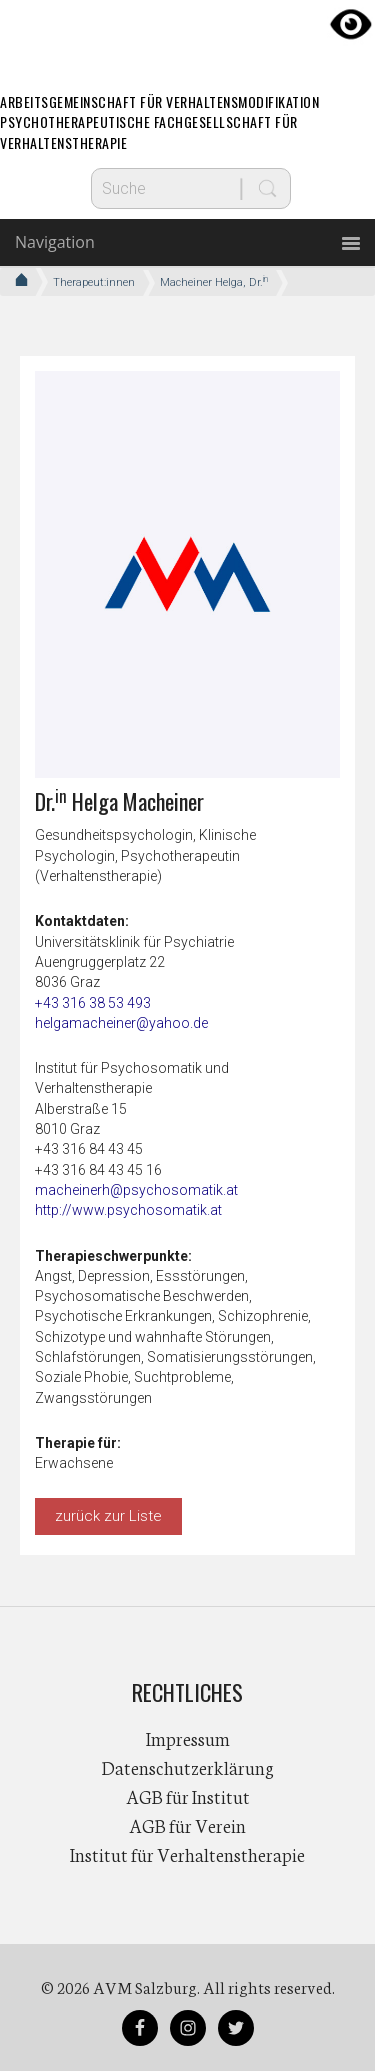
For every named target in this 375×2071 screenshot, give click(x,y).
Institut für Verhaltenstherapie (187, 1854)
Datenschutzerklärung (188, 1767)
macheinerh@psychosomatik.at (136, 1190)
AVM (188, 35)
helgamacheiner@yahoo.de (121, 1023)
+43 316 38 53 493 (93, 1003)
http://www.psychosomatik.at (128, 1210)
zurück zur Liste (108, 1516)
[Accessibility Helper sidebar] (351, 24)
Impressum (188, 1738)
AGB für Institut (188, 1796)
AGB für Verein (187, 1825)
